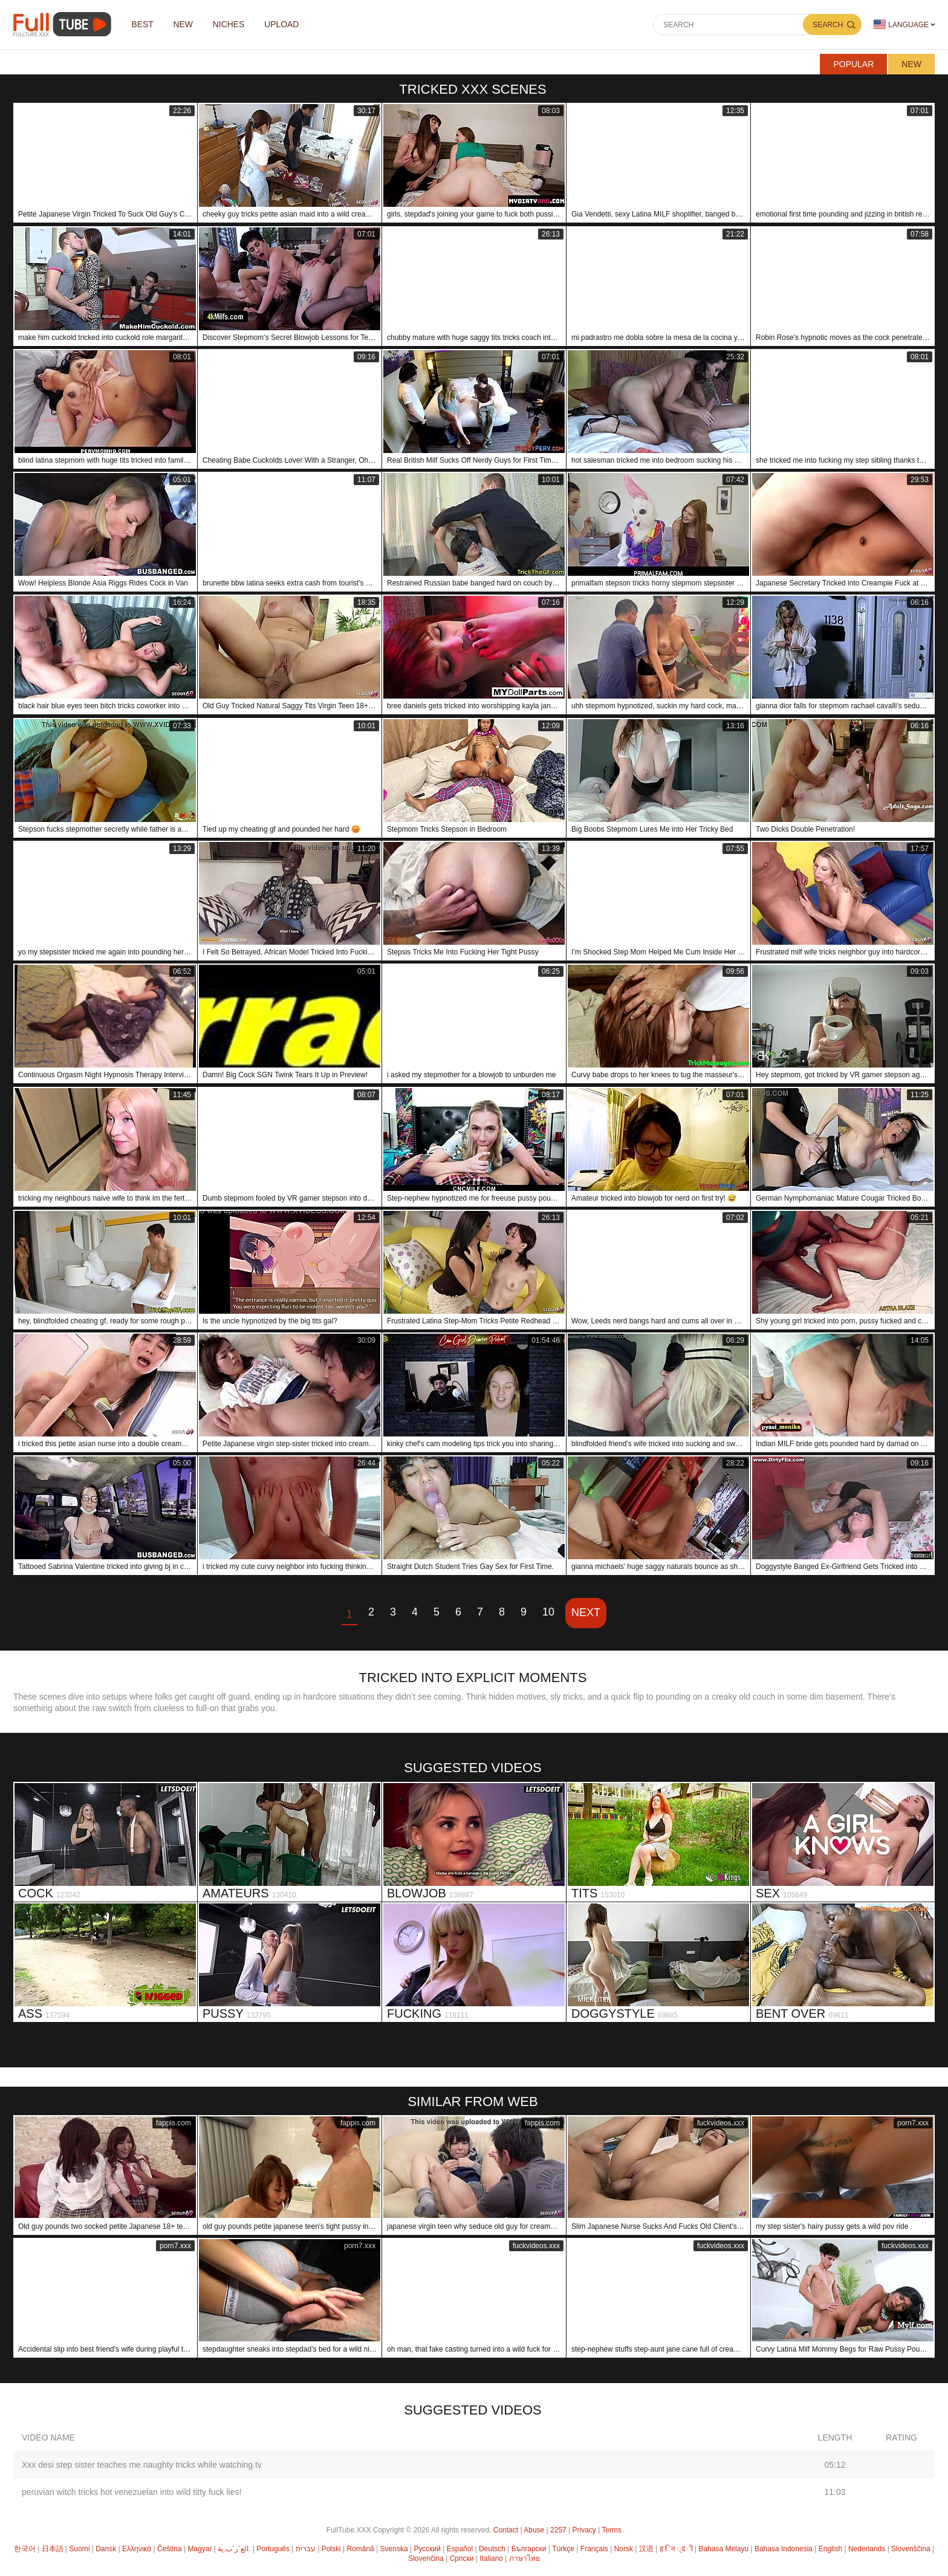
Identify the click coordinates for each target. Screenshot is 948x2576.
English (830, 2549)
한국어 (25, 2549)
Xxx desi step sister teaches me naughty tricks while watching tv (142, 2465)
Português (273, 2549)
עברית (306, 2549)
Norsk (623, 2549)
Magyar (199, 2549)
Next (585, 1612)
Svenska (394, 2549)
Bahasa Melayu (723, 2549)
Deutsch (492, 2549)
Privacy (584, 2530)
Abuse (534, 2530)
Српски (462, 2558)
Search (828, 25)
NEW (185, 25)
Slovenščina (910, 2549)
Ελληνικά (136, 2549)
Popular (853, 64)
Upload (284, 25)
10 (548, 1612)
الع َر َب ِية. (234, 2549)
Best (143, 25)
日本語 (52, 2549)
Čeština (169, 2549)
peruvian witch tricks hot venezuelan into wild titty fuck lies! (131, 2492)
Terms (612, 2530)
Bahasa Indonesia (784, 2549)
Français (594, 2549)
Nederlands (866, 2549)
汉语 (646, 2549)
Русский (427, 2549)
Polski (331, 2549)
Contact (505, 2530)
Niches (231, 25)
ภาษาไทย (524, 2558)
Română (360, 2549)
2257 (558, 2530)
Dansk (106, 2549)
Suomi (79, 2549)
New (911, 64)
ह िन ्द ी (676, 2549)
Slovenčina (426, 2558)
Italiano (491, 2558)
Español (460, 2549)
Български (529, 2549)
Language (901, 24)
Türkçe (563, 2549)
